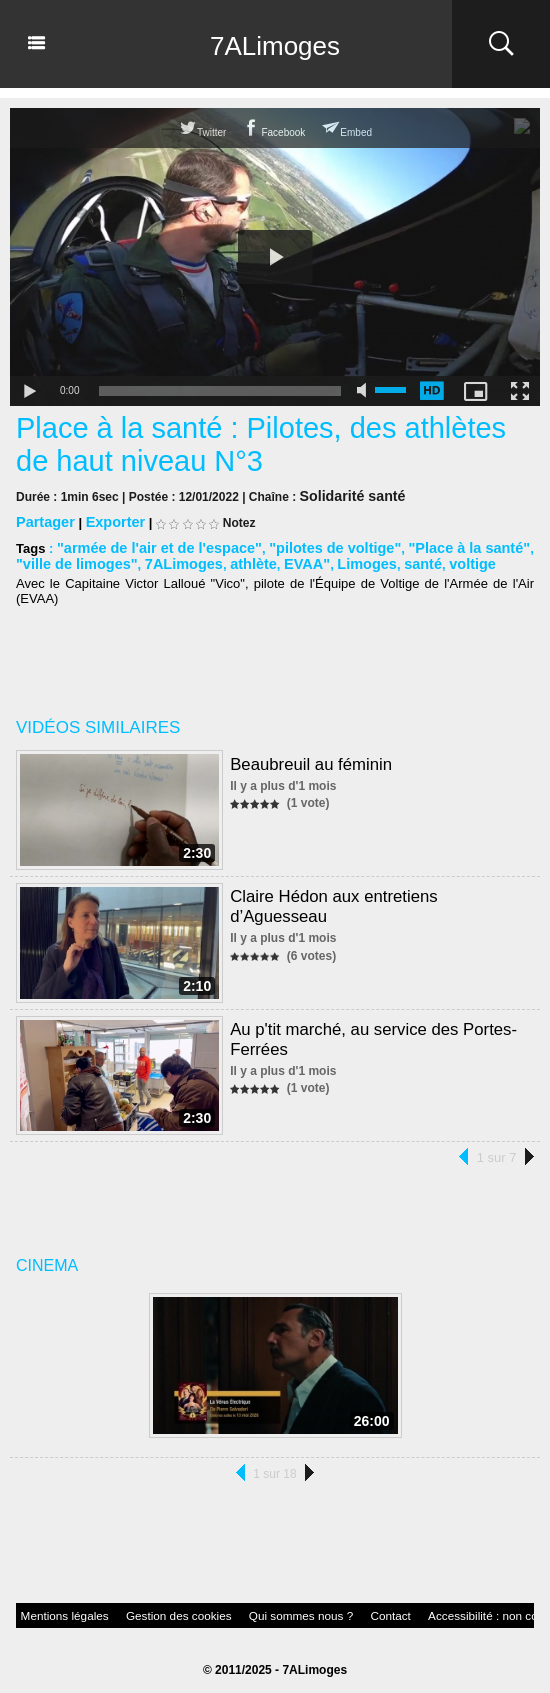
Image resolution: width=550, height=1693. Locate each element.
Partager (42, 519)
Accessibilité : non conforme (411, 1608)
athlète (196, 559)
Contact (321, 1608)
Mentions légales (55, 1608)
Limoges (298, 559)
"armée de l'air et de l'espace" (149, 544)
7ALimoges (275, 44)
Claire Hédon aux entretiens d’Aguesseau (377, 890)
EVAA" (244, 559)
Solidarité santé (344, 495)
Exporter (106, 519)
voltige (395, 559)
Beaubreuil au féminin (307, 758)
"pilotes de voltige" (307, 544)
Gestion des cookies (147, 1608)
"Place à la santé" (428, 544)
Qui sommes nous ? (245, 1608)
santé (350, 559)
